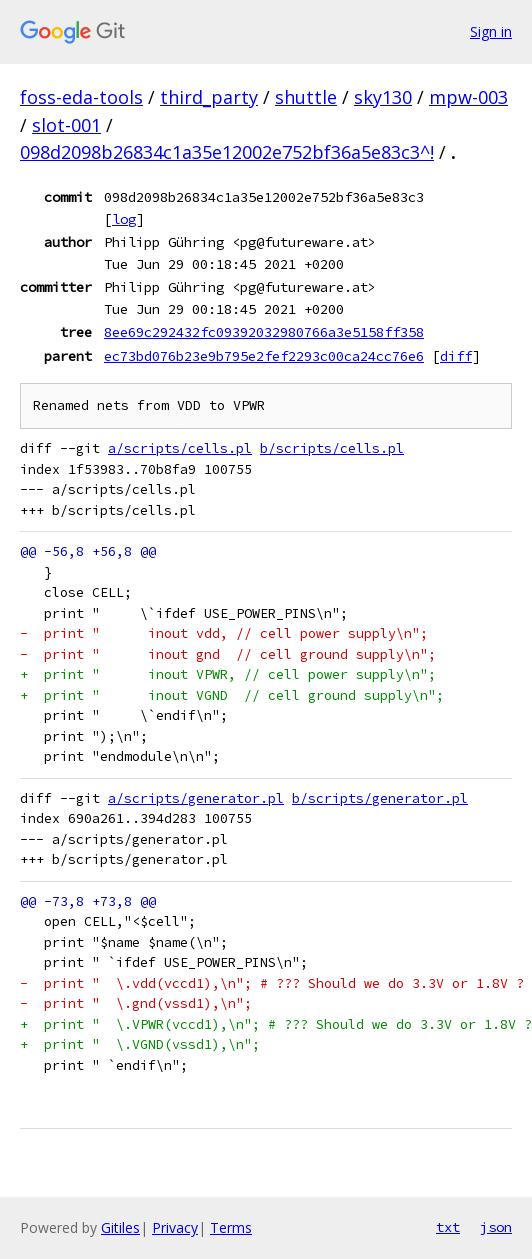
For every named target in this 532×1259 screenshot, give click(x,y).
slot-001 (66, 125)
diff (456, 356)
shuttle (306, 97)
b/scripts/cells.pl (332, 448)
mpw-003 (468, 97)
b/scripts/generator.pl (380, 798)
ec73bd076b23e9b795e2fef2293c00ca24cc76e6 (264, 356)
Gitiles (120, 1227)
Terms (231, 1227)
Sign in (491, 31)
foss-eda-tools (81, 97)
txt (448, 1227)
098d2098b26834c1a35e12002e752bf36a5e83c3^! (227, 152)
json (496, 1227)
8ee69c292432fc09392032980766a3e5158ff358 (264, 332)
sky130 (383, 97)
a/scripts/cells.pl (180, 448)
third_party (209, 97)
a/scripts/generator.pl (196, 798)
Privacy (175, 1227)
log (124, 219)
